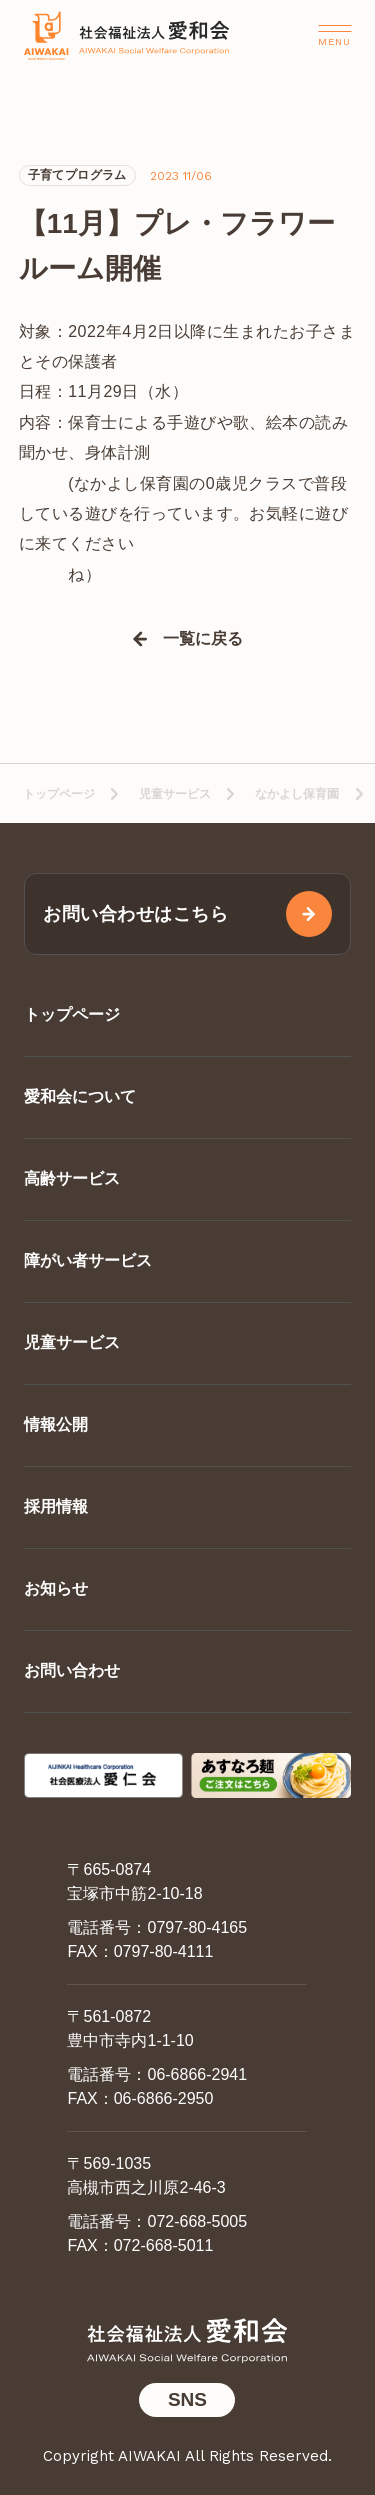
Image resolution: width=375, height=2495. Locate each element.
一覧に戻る (203, 639)
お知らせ (56, 1588)
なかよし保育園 (297, 794)
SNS (187, 2399)
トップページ (59, 794)
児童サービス (175, 794)
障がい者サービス (88, 1260)
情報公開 (56, 1424)
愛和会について (80, 1096)
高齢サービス (72, 1178)
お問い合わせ (72, 1670)
